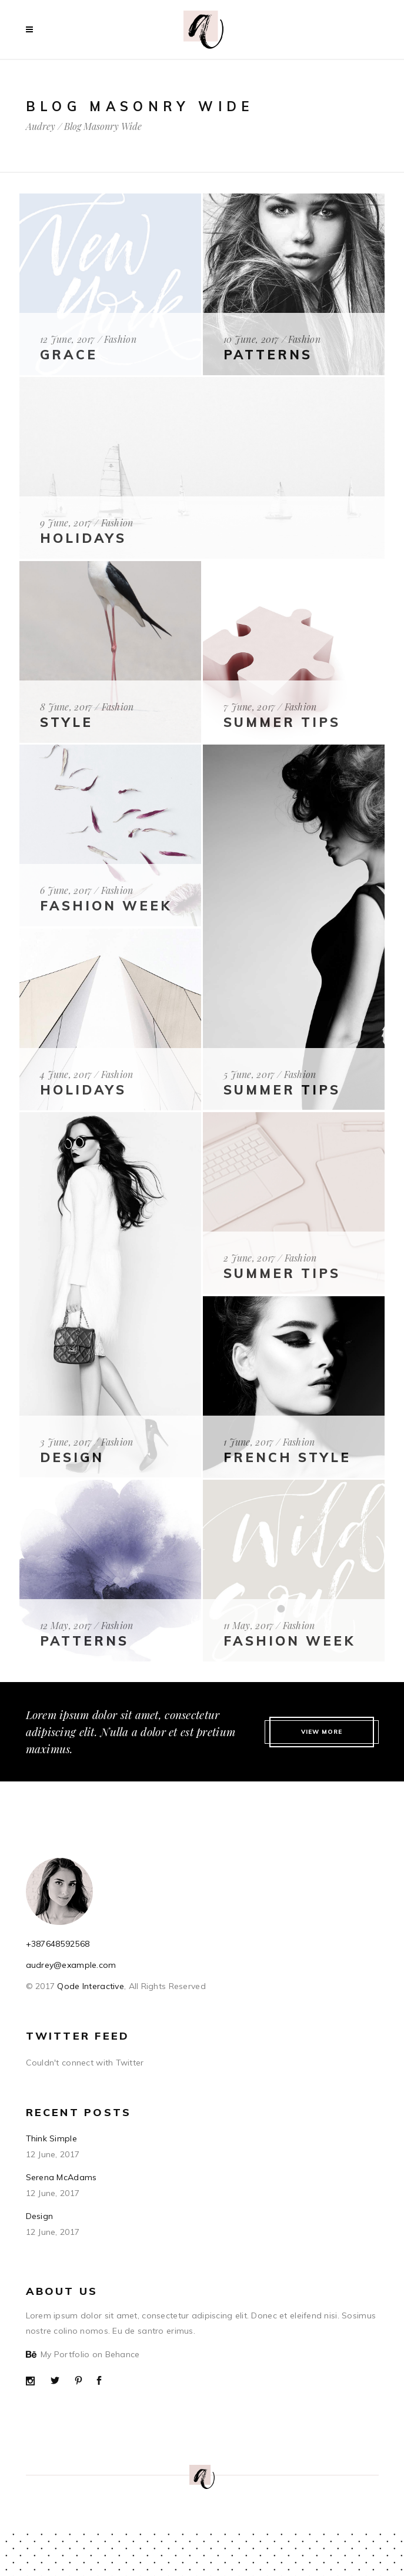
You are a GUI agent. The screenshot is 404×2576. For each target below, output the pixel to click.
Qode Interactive (89, 1986)
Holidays (83, 538)
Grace (69, 354)
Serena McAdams (61, 2177)
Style (66, 722)
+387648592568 (58, 1943)
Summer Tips (281, 722)
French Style (287, 1457)
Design (72, 1457)
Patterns (267, 354)
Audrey (40, 126)
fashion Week (106, 905)
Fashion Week (289, 1641)
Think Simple (51, 2138)
